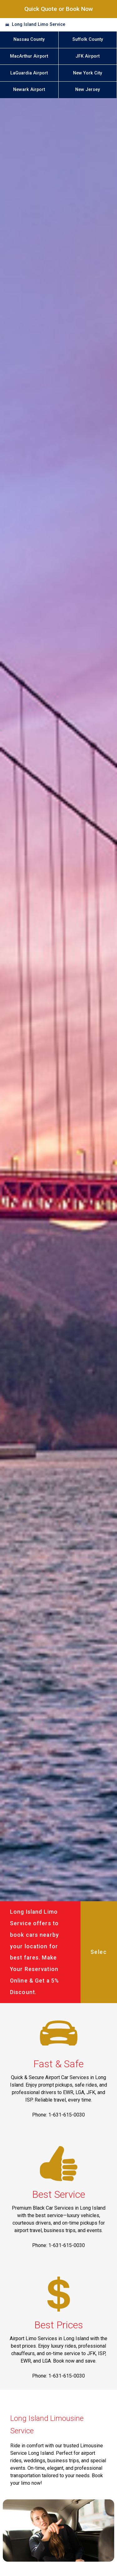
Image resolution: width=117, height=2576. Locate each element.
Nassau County (29, 39)
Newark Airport (29, 89)
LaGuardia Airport (29, 73)
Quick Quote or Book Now (58, 8)
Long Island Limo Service (38, 24)
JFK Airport (88, 56)
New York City (87, 73)
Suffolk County (87, 39)
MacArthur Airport (29, 56)
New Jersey (87, 89)
